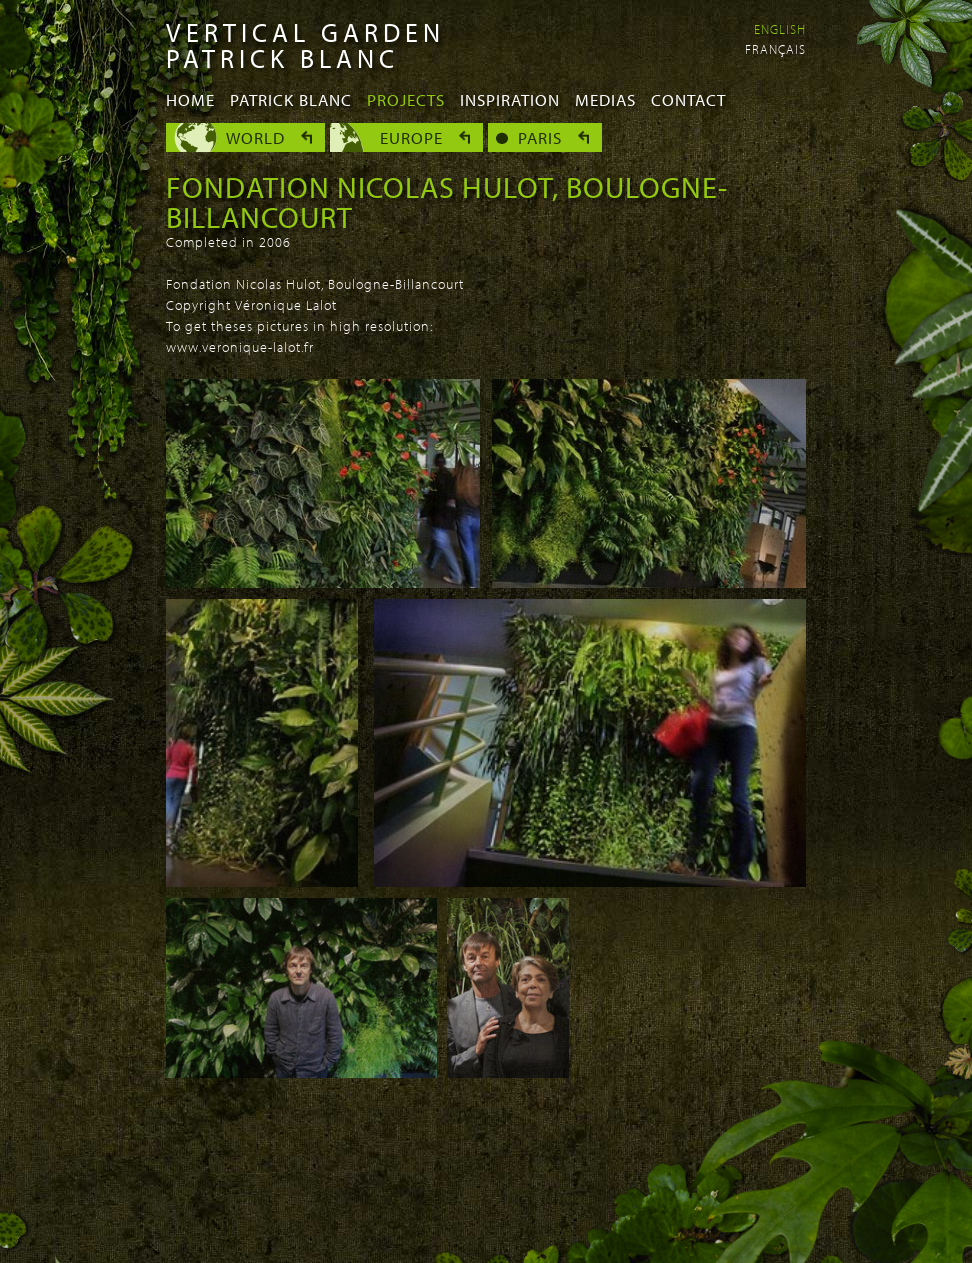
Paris (540, 137)
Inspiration (510, 99)
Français (775, 49)
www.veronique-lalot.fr (240, 347)
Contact (688, 99)
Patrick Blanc (291, 99)
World (255, 137)
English (780, 29)
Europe (411, 137)
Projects (406, 99)
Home (190, 99)
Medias (605, 99)
